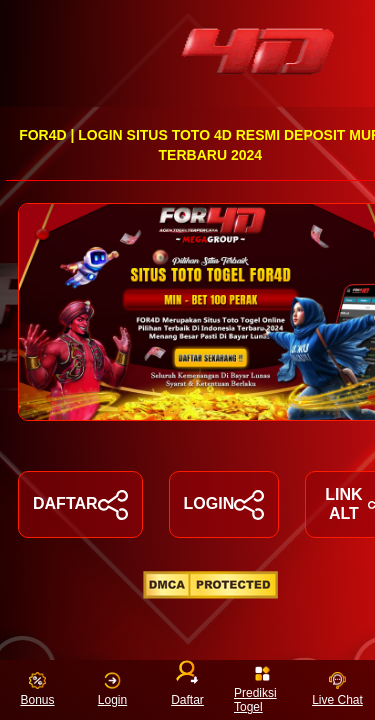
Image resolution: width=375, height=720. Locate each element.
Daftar (187, 686)
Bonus (37, 689)
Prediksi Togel (255, 689)
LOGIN (224, 505)
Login (112, 689)
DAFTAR (80, 505)
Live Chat (337, 689)
